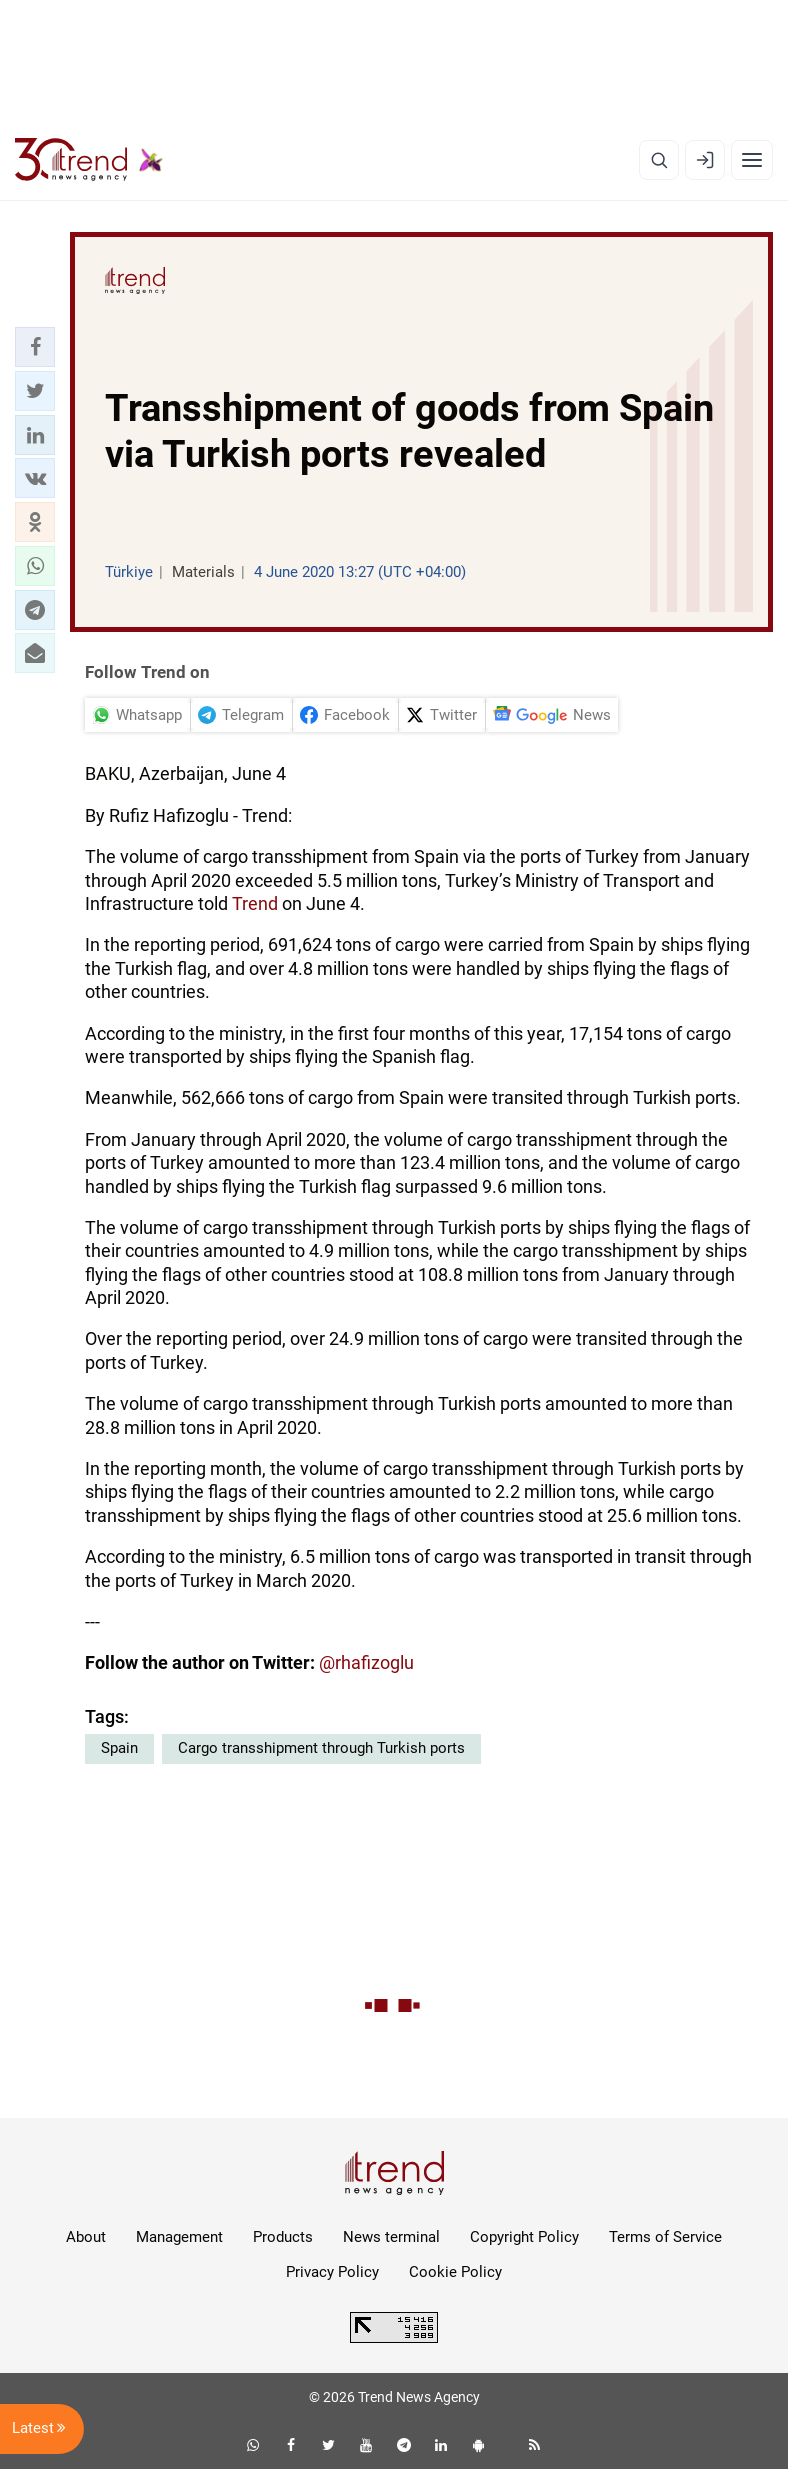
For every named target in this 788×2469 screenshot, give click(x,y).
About (86, 2237)
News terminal (391, 2237)
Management (179, 2237)
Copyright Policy (524, 2237)
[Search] (659, 160)
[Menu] (752, 160)
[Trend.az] (89, 160)
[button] (35, 347)
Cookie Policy (455, 2272)
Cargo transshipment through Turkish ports (321, 1748)
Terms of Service (665, 2237)
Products (283, 2237)
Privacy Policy (332, 2272)
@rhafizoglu (366, 1662)
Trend (255, 903)
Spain (119, 1748)
